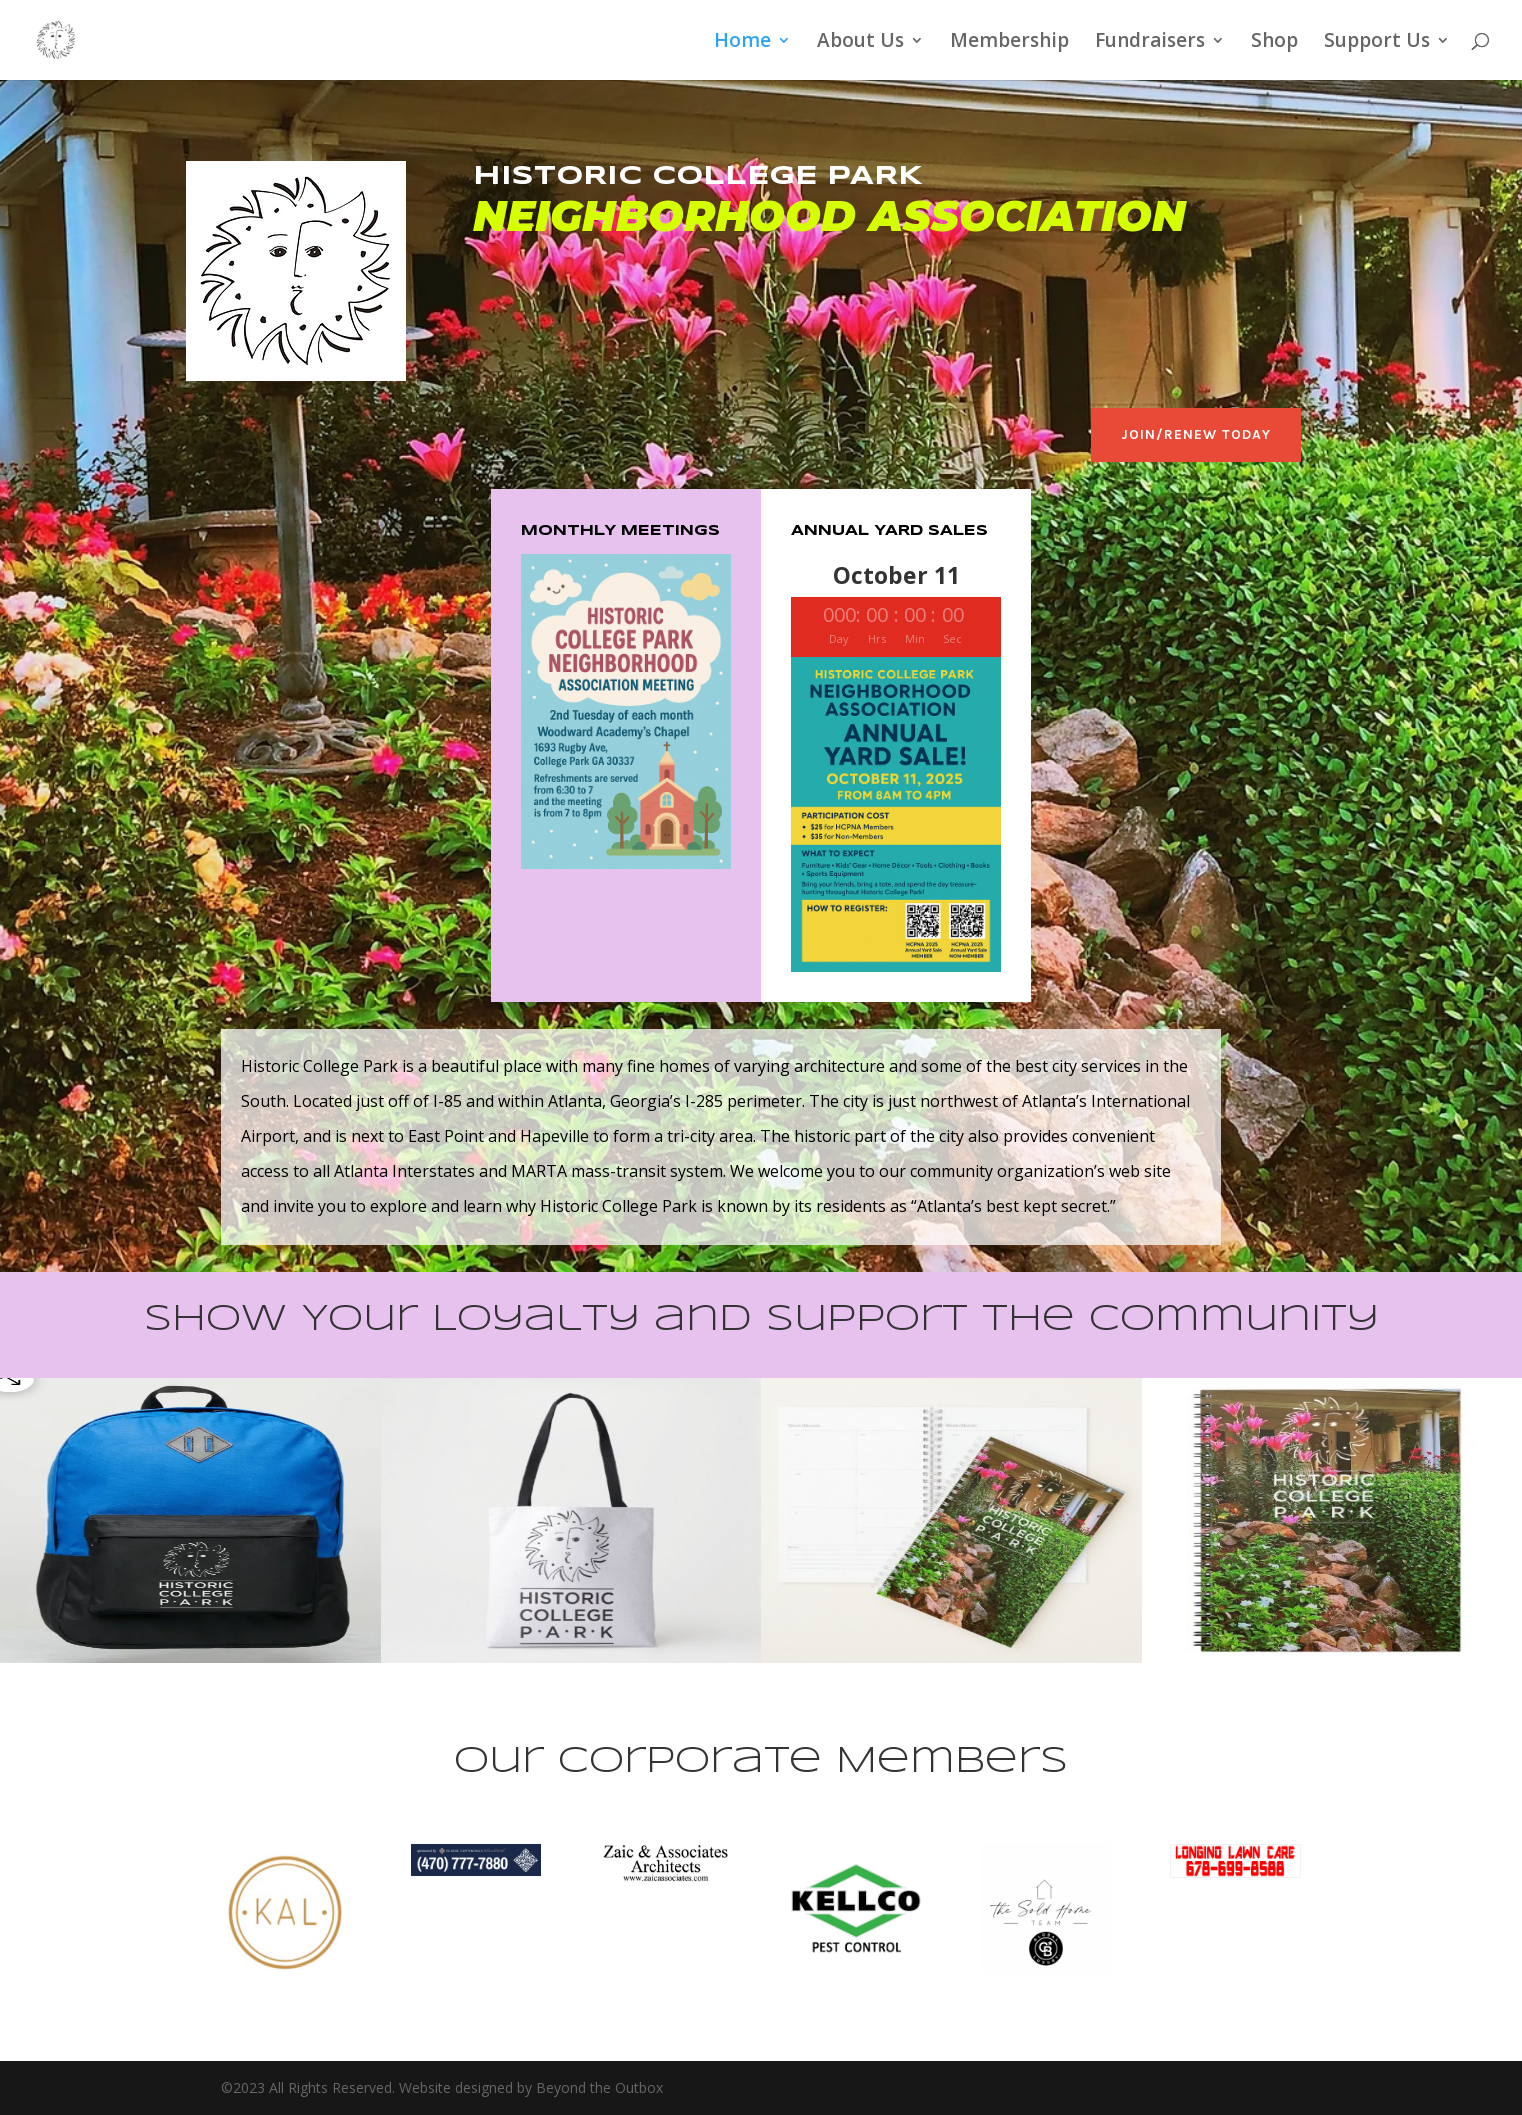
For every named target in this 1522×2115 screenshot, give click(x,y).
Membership (1009, 43)
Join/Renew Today (1196, 434)
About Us (860, 43)
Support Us (1377, 43)
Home (742, 43)
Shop (1274, 43)
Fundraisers (1150, 43)
